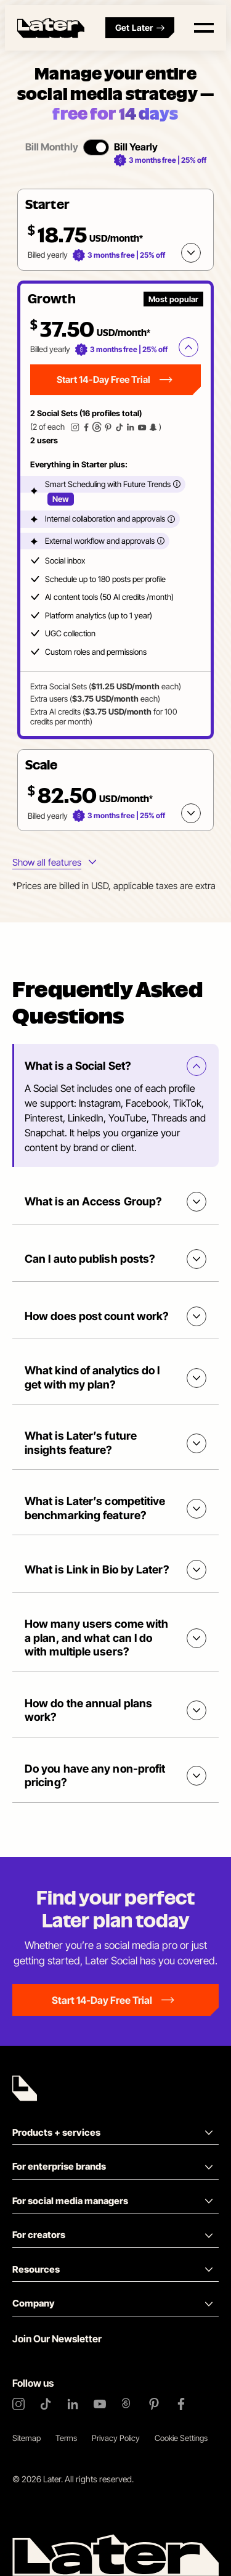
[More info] (176, 484)
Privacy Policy (116, 2438)
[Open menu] (204, 28)
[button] (115, 230)
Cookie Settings (181, 2438)
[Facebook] (181, 2404)
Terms (66, 2438)
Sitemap (26, 2438)
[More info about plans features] (54, 863)
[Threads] (127, 2404)
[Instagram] (18, 2404)
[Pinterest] (154, 2404)
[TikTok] (45, 2404)
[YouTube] (100, 2404)
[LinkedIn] (73, 2404)
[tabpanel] (115, 510)
